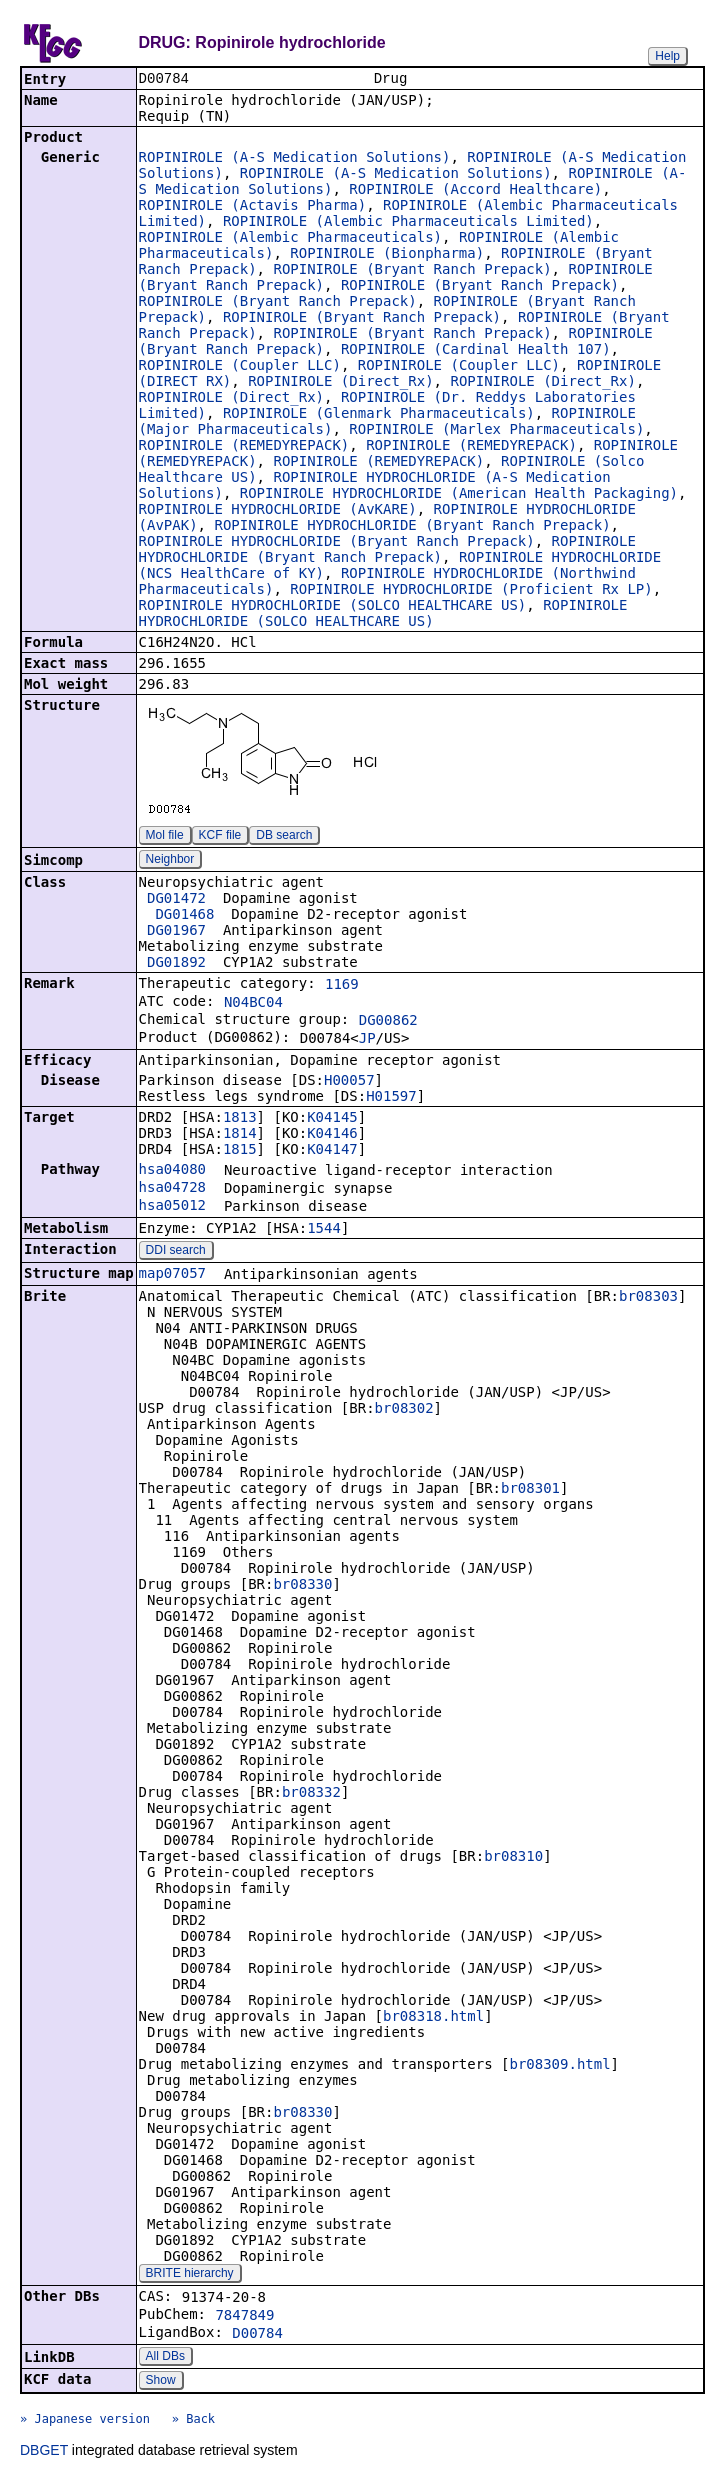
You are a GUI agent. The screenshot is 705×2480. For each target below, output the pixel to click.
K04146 (332, 1135)
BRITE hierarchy (190, 2275)
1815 (240, 1151)
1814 (240, 1135)
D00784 (257, 2335)
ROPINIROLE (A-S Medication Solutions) (295, 159)
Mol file (165, 837)
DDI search (176, 1252)
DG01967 (176, 932)
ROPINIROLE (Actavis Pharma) (253, 207)
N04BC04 (253, 1004)
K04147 (332, 1151)
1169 (342, 986)
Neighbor (170, 861)
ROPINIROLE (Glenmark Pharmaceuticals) (379, 415)
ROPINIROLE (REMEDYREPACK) (244, 447)
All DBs (165, 2358)
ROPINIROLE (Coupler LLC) (240, 367)
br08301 (530, 1490)
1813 (240, 1119)
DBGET (44, 2452)
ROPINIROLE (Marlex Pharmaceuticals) (496, 431)
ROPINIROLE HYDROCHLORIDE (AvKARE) (278, 511)
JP (367, 1040)
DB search (284, 837)
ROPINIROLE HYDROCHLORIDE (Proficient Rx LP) (471, 591)
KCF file (220, 837)
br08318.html (433, 2018)
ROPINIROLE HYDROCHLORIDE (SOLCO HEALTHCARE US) (333, 607)
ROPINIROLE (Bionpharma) (387, 255)
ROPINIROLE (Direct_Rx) (340, 383)
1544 (324, 1230)
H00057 (349, 1082)
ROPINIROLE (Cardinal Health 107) (476, 351)
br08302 (404, 1410)
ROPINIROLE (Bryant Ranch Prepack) (412, 271)
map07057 (172, 1275)
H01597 (391, 1098)
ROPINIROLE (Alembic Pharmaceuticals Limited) (408, 223)
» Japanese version (85, 2421)
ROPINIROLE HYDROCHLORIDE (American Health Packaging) (459, 495)
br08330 (302, 1586)
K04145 (332, 1119)
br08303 (648, 1298)
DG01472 (176, 900)
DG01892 (176, 964)
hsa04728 (172, 1189)
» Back (193, 2421)
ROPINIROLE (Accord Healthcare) (475, 191)
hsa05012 (172, 1207)
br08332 (311, 1794)
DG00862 (388, 1022)
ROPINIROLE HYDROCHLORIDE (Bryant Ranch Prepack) (412, 527)
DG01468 (184, 916)
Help (667, 56)
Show (161, 2382)
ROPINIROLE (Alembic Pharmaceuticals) (290, 239)
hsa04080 (172, 1171)
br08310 (513, 1858)
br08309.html (559, 2066)
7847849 (244, 2317)
